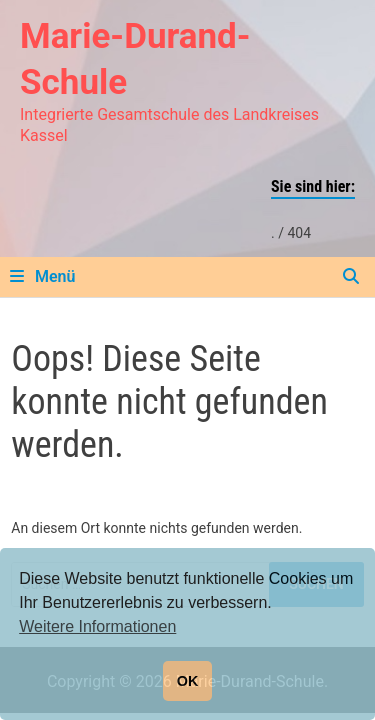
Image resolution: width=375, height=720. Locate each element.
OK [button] (188, 681)
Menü (42, 276)
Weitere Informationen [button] (97, 626)
